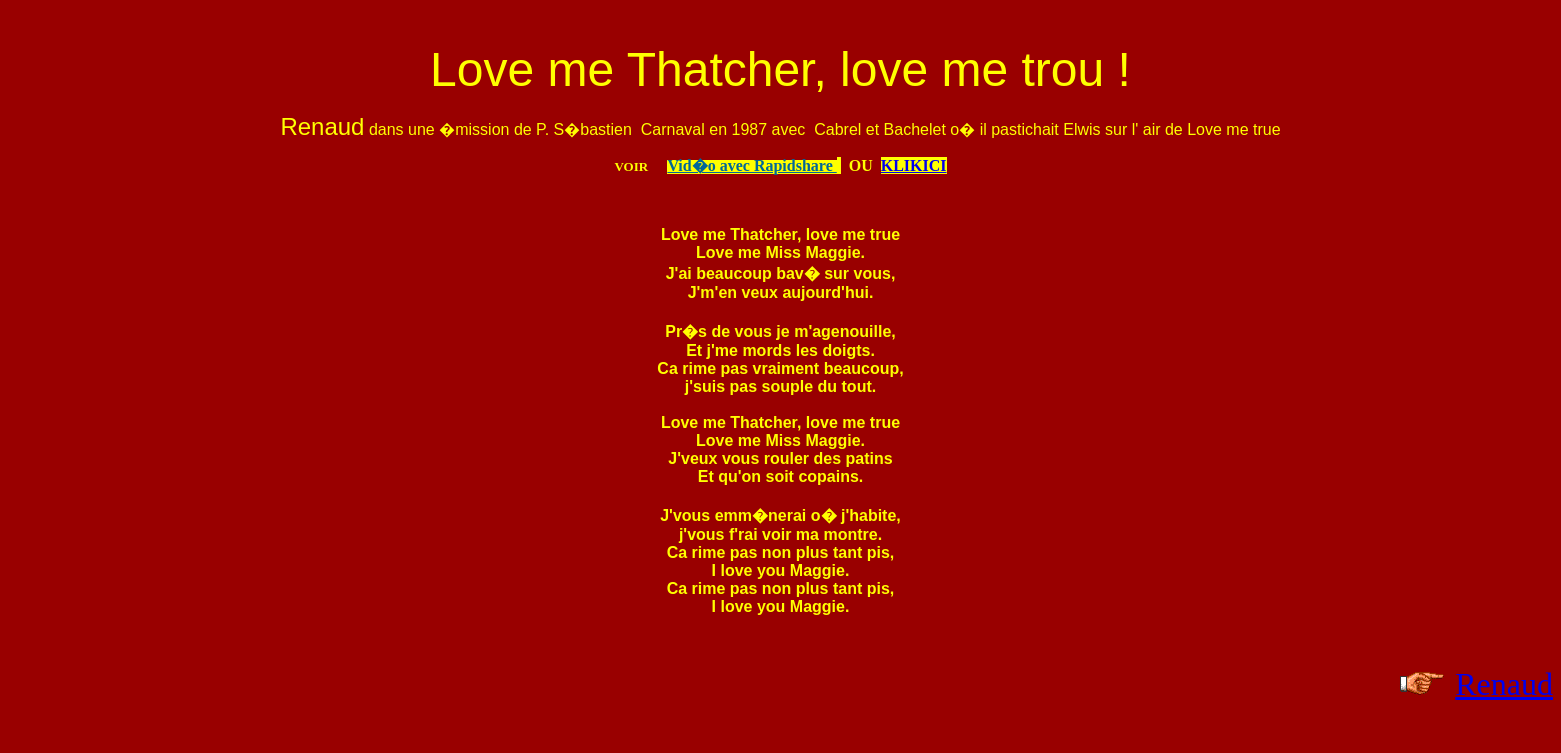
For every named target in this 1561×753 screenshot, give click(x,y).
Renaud (1504, 684)
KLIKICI (914, 165)
